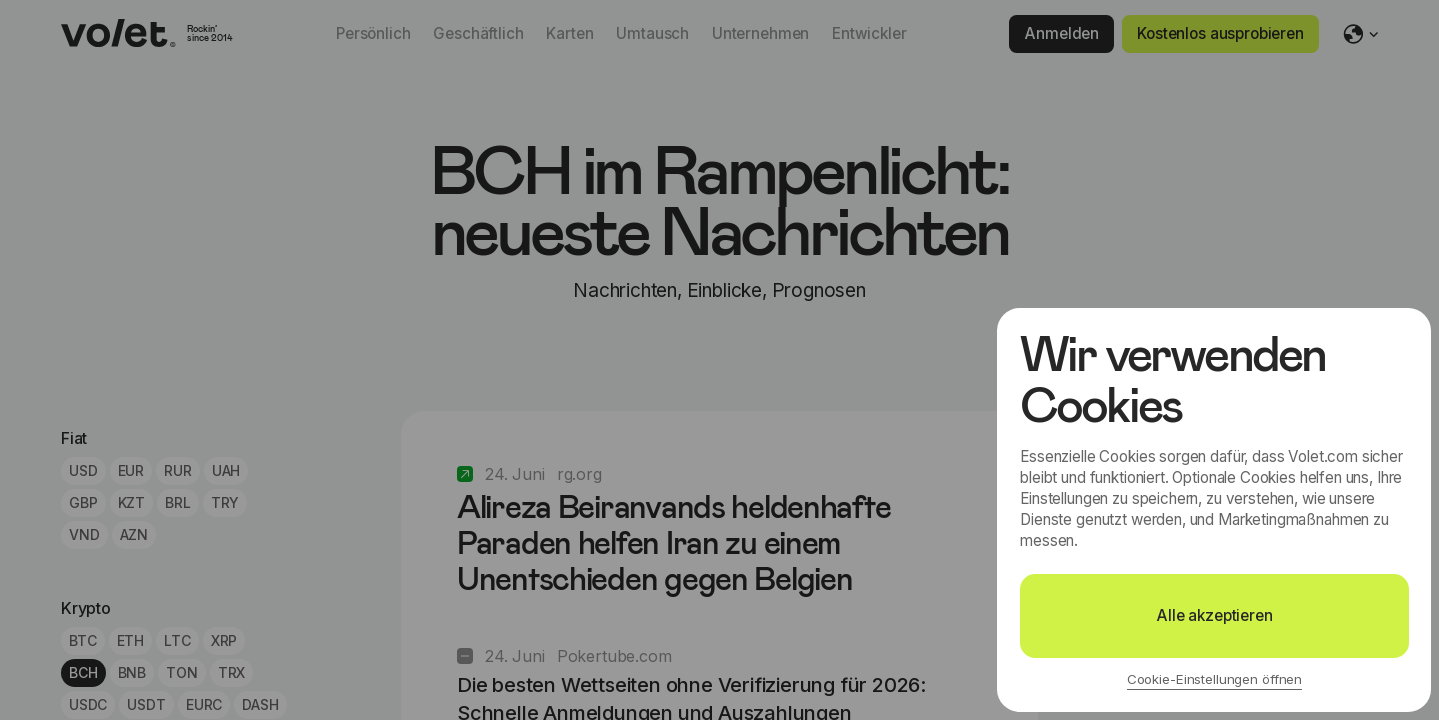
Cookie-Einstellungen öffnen (1214, 679)
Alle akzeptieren (1214, 615)
